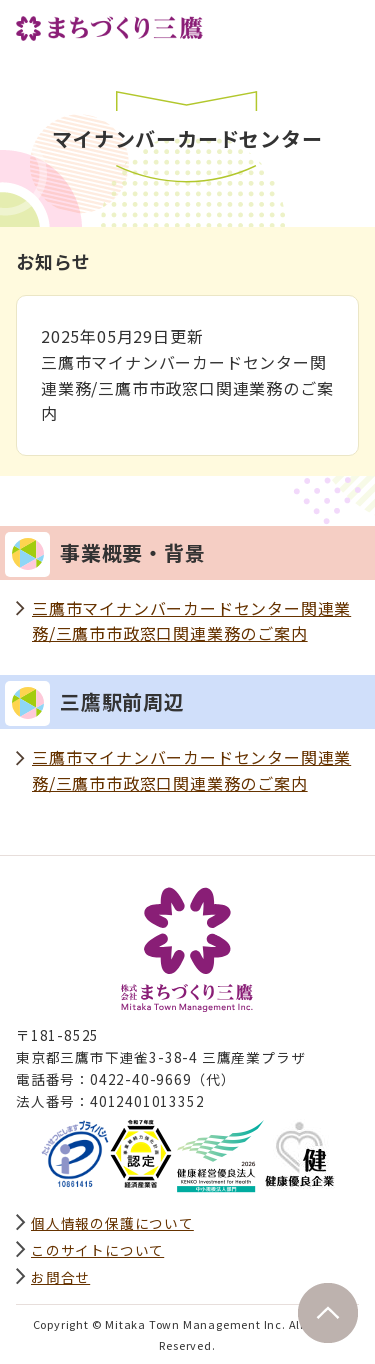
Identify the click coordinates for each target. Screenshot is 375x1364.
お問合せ (60, 1277)
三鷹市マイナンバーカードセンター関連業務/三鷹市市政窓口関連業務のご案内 (191, 621)
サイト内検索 (299, 27)
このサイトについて (97, 1250)
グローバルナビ (343, 27)
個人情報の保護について (112, 1223)
